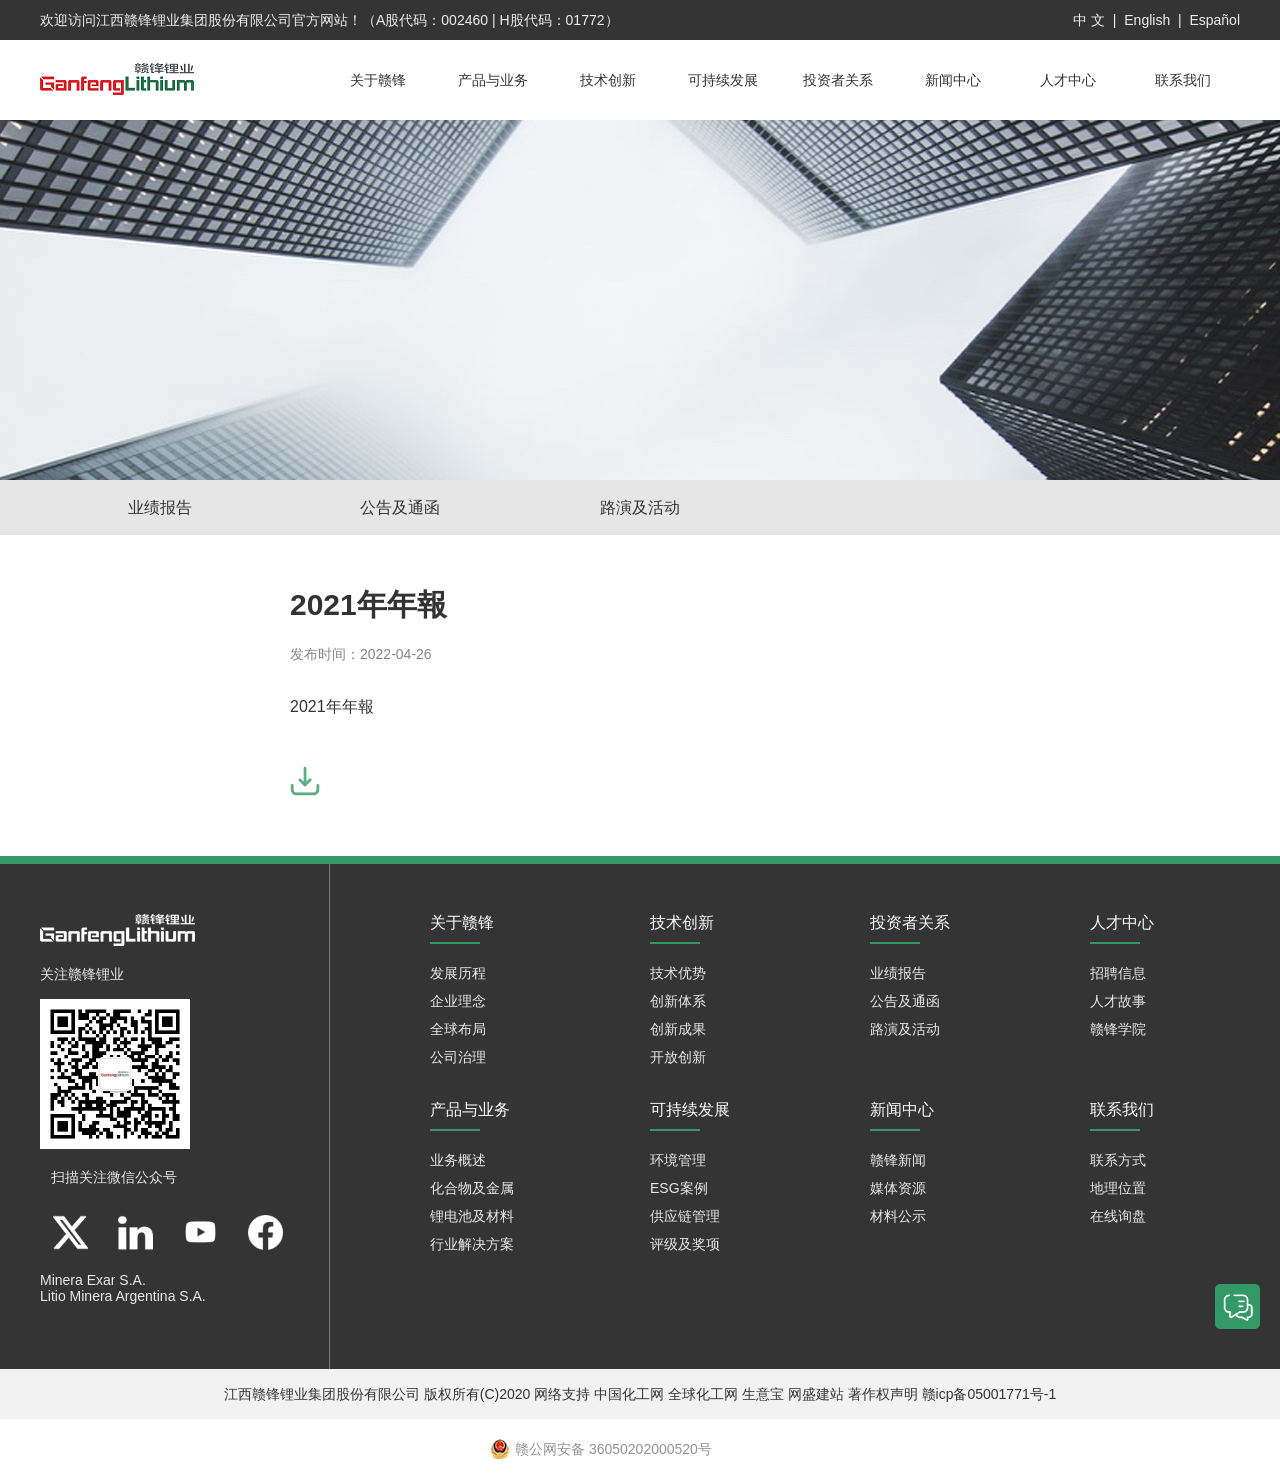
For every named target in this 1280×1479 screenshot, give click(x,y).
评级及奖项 (685, 1244)
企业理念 (458, 1001)
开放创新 (678, 1057)
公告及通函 (400, 507)
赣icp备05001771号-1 (989, 1394)
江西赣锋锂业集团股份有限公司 (194, 20)
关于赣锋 (378, 80)
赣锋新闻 (898, 1160)
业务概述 (458, 1160)
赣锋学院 (1118, 1029)
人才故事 (1118, 1001)
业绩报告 (160, 507)
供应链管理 (685, 1216)
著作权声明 (883, 1394)
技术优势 (678, 973)
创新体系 (678, 1001)
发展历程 (458, 973)
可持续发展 (723, 80)
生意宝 (763, 1394)
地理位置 (1118, 1188)
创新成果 (678, 1029)
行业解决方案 (472, 1244)
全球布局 (458, 1029)
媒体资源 (898, 1188)
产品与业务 (493, 80)
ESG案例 (679, 1188)
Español (1214, 20)
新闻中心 (953, 80)
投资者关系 (838, 80)
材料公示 (898, 1216)
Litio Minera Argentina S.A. (123, 1296)
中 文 (1089, 20)
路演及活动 (640, 507)
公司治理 (458, 1057)
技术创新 (608, 80)
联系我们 (1183, 80)
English (1147, 20)
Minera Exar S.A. (93, 1280)
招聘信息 (1118, 973)
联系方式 (1118, 1160)
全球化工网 (703, 1394)
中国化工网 (629, 1394)
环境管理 (678, 1160)
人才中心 (1068, 80)
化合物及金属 (472, 1188)
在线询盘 (1118, 1216)
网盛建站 (816, 1394)
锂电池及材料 (472, 1216)
